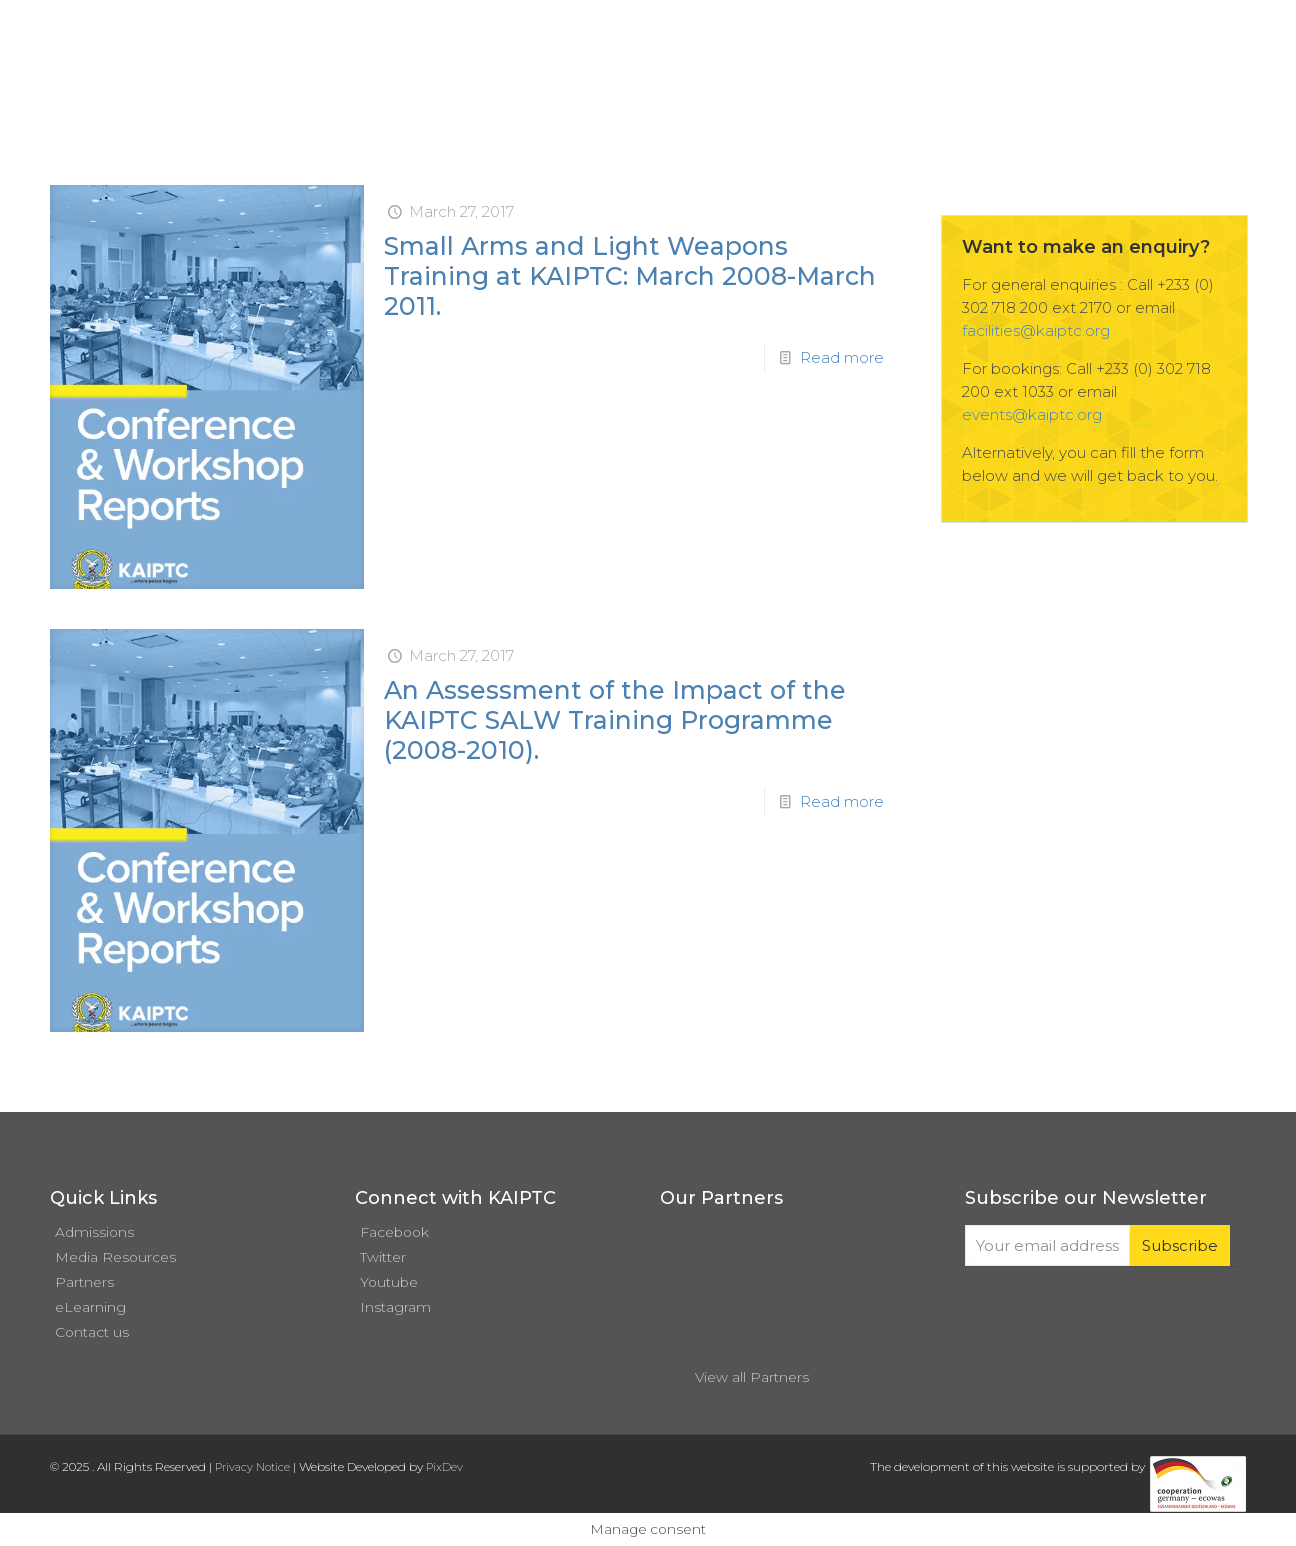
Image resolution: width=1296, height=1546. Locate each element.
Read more (842, 357)
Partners (84, 1282)
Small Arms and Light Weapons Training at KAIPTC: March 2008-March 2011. (630, 276)
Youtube (389, 1282)
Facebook (394, 1232)
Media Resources (115, 1257)
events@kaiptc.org (1032, 414)
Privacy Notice (252, 1467)
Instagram (395, 1307)
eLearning (90, 1307)
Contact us (92, 1332)
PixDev (444, 1467)
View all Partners (752, 1377)
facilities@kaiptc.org (1036, 330)
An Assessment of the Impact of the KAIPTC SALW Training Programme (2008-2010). (615, 720)
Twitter (383, 1257)
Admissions (94, 1232)
